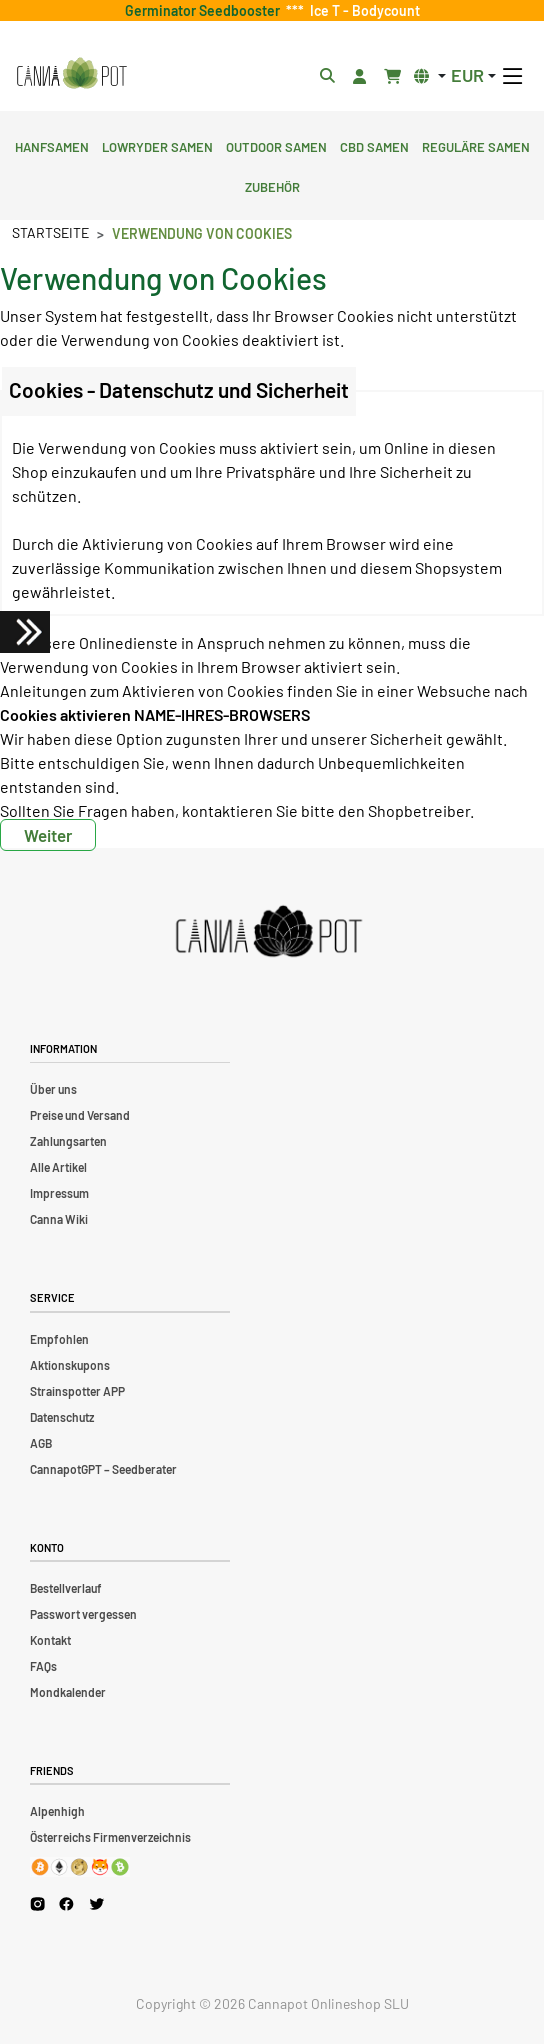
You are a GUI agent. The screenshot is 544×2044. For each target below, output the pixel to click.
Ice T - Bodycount (362, 10)
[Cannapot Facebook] (66, 1903)
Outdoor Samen (276, 145)
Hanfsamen (52, 145)
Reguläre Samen (476, 145)
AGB (41, 1443)
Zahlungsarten (68, 1141)
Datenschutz (62, 1417)
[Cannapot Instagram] (37, 1903)
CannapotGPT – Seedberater (103, 1469)
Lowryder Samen (157, 145)
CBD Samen (374, 145)
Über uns (53, 1089)
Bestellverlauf (66, 1588)
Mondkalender (68, 1692)
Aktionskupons (70, 1365)
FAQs (43, 1666)
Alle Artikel (58, 1167)
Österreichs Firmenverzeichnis (110, 1837)
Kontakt (50, 1640)
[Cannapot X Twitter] (97, 1903)
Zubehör (272, 185)
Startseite (50, 232)
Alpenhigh (57, 1811)
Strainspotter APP (77, 1391)
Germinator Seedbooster (205, 10)
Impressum (59, 1193)
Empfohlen (59, 1339)
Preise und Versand (80, 1115)
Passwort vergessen (83, 1614)
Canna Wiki (59, 1219)
